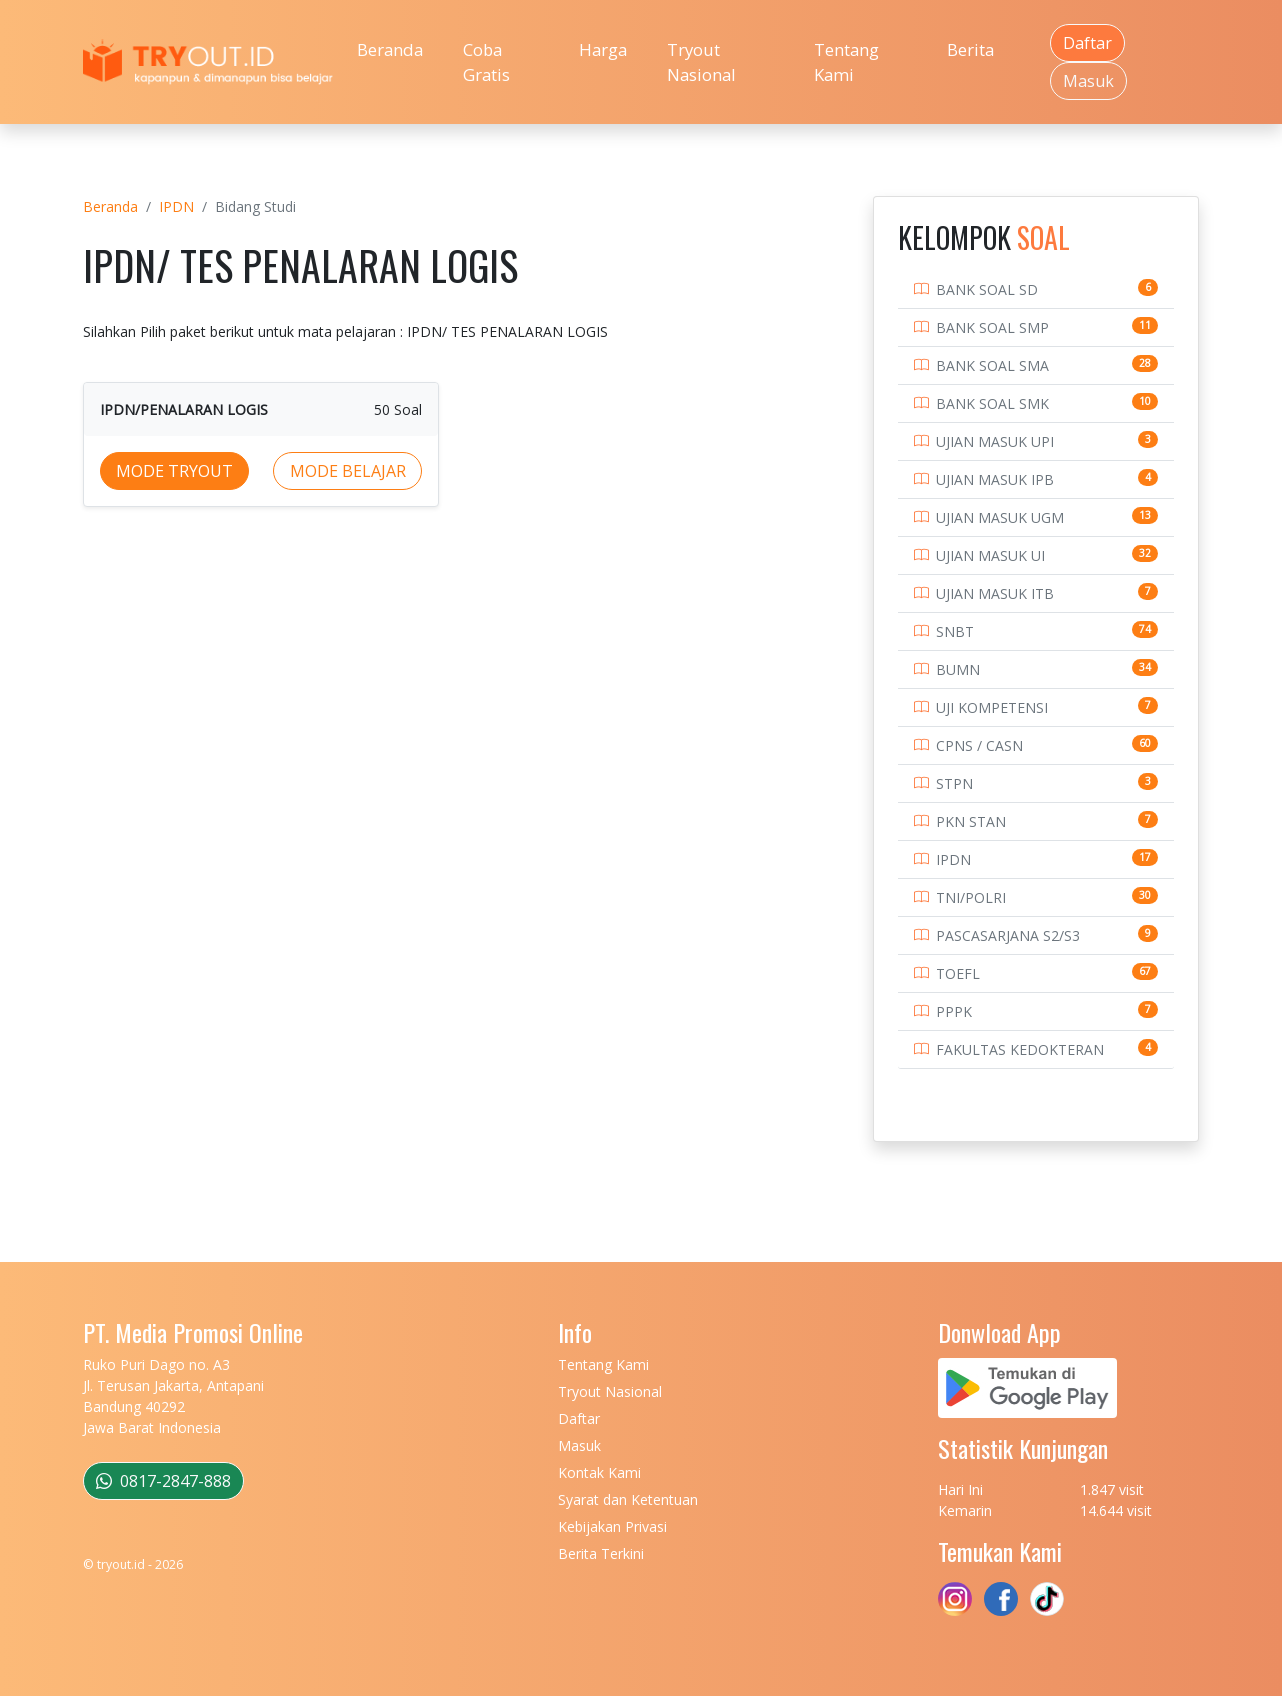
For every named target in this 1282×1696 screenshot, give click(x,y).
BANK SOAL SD (987, 289)
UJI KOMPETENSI (992, 707)
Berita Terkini (601, 1553)
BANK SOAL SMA (992, 365)
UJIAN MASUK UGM (1000, 517)
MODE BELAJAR (348, 471)
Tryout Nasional (701, 62)
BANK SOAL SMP (992, 327)
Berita (970, 49)
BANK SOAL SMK (992, 403)
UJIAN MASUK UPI (995, 441)
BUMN (958, 669)
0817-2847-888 (163, 1481)
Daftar (1087, 43)
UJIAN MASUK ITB (995, 593)
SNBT (955, 631)
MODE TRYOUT (174, 471)
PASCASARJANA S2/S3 (1008, 935)
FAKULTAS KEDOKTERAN (1020, 1049)
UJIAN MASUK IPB (995, 479)
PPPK (954, 1011)
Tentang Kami (846, 62)
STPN (954, 783)
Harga (603, 49)
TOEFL (958, 973)
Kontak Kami (599, 1472)
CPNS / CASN (979, 745)
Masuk (1088, 81)
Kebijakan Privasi (612, 1526)
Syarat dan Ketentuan (628, 1499)
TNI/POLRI (971, 897)
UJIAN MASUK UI (990, 555)
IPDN (176, 206)
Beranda (390, 49)
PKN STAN (971, 821)
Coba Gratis (486, 62)
